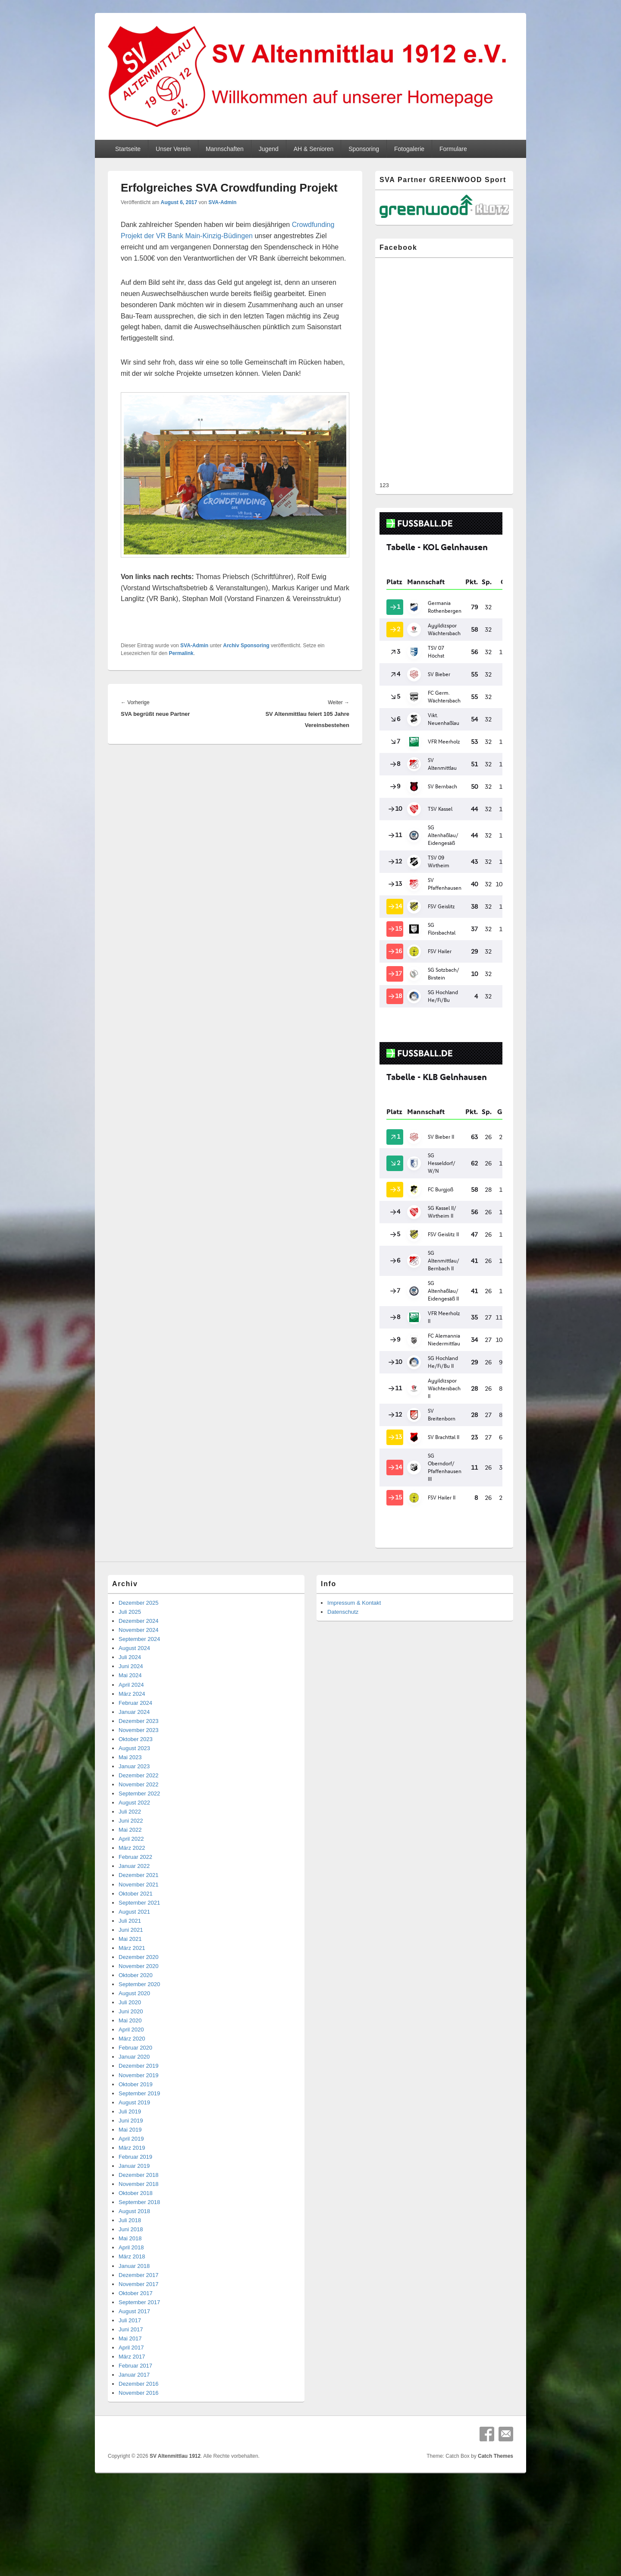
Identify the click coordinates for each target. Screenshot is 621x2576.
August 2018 (134, 2161)
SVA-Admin (222, 202)
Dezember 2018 (139, 2125)
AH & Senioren (314, 148)
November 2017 (139, 2234)
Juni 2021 (131, 1880)
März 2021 (132, 1898)
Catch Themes (495, 2406)
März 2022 (132, 1798)
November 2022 (139, 1734)
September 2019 (139, 2043)
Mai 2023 (130, 1707)
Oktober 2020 (136, 1925)
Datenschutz (342, 1562)
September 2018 (139, 2152)
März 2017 (132, 2306)
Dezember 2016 (139, 2333)
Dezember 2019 (139, 2015)
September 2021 (139, 1852)
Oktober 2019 (136, 2034)
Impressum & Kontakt (354, 1552)
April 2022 (131, 1789)
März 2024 (132, 1644)
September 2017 (139, 2252)
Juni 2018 (131, 2179)
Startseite (128, 148)
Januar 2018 (134, 2216)
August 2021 (134, 1861)
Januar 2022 (134, 1816)
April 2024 (131, 1634)
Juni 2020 (131, 1961)
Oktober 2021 (136, 1843)
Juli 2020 (130, 1952)
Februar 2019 (135, 2107)
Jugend (269, 148)
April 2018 (131, 2197)
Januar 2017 (134, 2324)
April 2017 (131, 2297)
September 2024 (139, 1589)
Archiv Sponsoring (246, 645)
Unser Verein (173, 148)
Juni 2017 (131, 2279)
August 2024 (134, 1598)
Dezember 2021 (139, 1825)
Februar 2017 (135, 2315)
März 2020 (132, 1988)
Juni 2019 (131, 2070)
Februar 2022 (135, 1807)
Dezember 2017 (139, 2225)
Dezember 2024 (139, 1571)
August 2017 (134, 2261)
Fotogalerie (409, 148)
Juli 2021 (130, 1870)
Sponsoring (363, 148)
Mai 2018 (130, 2188)
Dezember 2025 (139, 1552)
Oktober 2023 (136, 1689)
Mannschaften (225, 148)
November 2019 (139, 2025)
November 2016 (139, 2343)
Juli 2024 (130, 1607)
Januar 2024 (134, 1662)
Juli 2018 (130, 2170)
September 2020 (139, 1934)
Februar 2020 (135, 1997)
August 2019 (134, 2052)
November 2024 (139, 1580)
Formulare (453, 148)
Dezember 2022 (139, 1725)
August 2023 (134, 1698)
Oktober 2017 (136, 2243)
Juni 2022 (131, 1770)
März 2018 (132, 2206)
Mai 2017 (130, 2288)
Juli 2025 (130, 1562)
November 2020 (139, 1916)
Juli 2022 (130, 1761)
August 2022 (134, 1752)
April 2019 (131, 2088)
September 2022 (139, 1743)
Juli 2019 (130, 2061)
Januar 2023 (134, 1716)
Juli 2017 (130, 2270)
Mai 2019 (130, 2079)
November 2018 (139, 2134)
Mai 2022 (130, 1779)
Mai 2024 (130, 1625)
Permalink (181, 653)
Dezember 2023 (139, 1671)
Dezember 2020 (139, 1907)
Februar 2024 (135, 1653)
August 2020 (134, 1943)
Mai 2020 (130, 1970)
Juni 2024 (131, 1616)
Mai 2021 (130, 1889)
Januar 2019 (134, 2116)
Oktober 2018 (136, 2143)
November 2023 (139, 1680)
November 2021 (139, 1834)
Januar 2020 (134, 2006)
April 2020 (131, 1979)
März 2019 (132, 2097)
